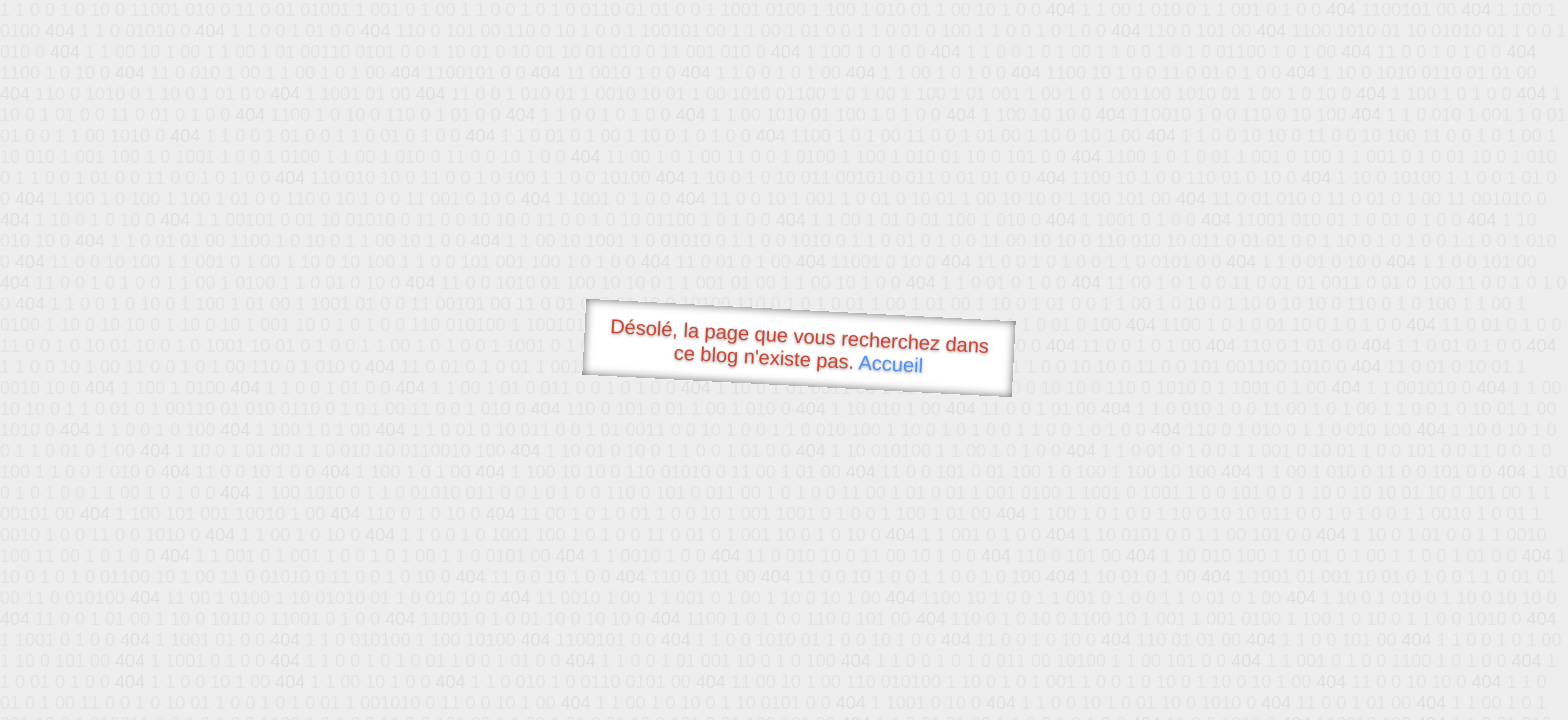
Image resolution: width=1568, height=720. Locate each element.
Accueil (891, 363)
